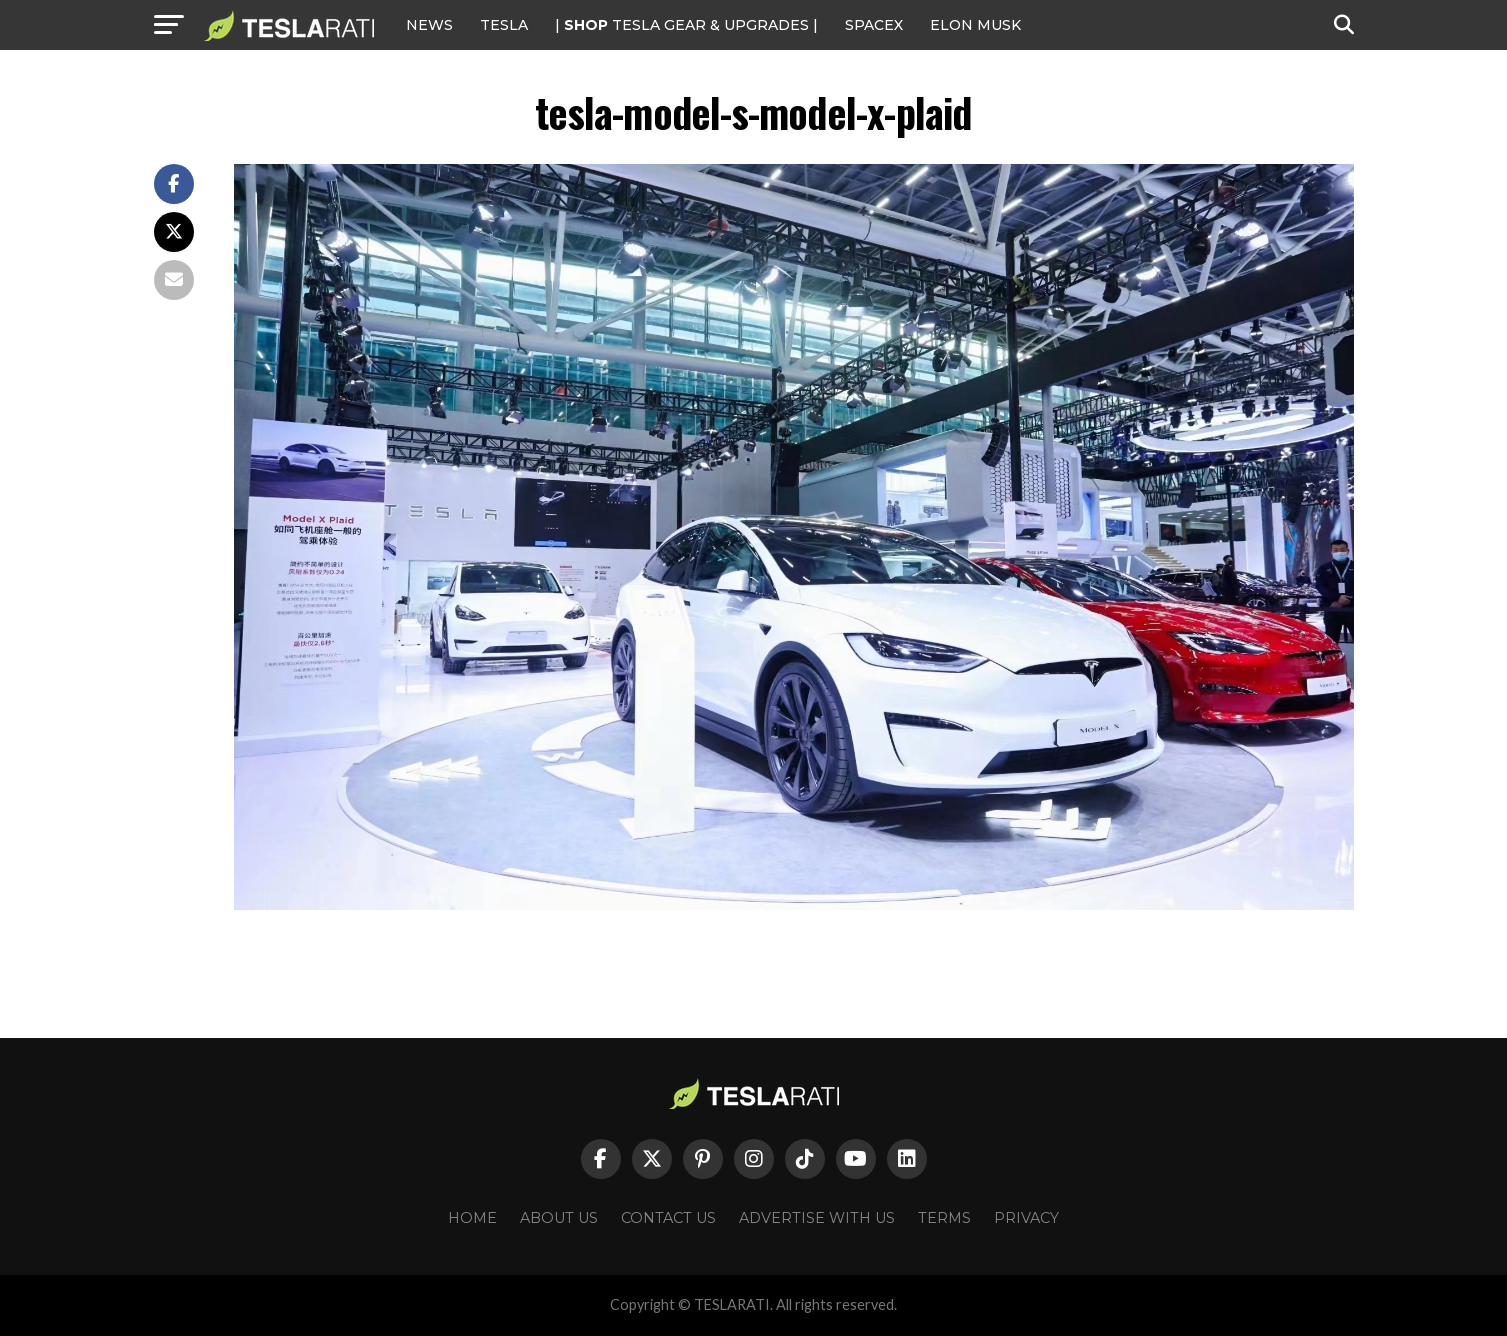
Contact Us (668, 1218)
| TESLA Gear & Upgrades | (686, 25)
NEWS (429, 25)
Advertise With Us (817, 1218)
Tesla (504, 25)
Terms (944, 1218)
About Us (559, 1218)
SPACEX (874, 25)
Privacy (1026, 1218)
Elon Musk (975, 25)
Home (472, 1218)
